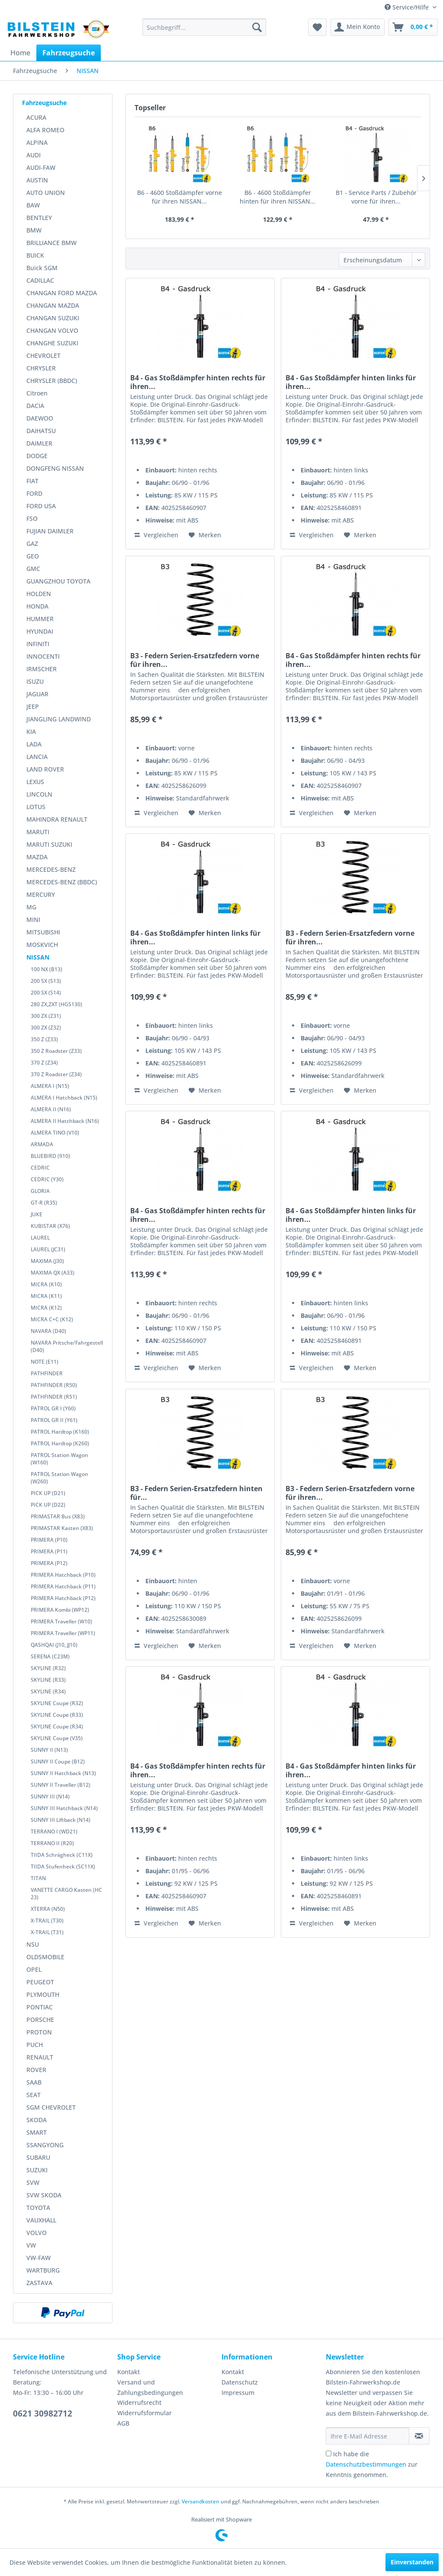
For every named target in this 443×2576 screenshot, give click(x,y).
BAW (33, 205)
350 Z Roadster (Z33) (56, 1051)
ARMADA (42, 1144)
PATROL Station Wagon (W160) (59, 1458)
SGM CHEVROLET (51, 2107)
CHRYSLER (41, 368)
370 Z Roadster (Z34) (56, 1074)
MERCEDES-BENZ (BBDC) (61, 882)
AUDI (33, 155)
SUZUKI (37, 2170)
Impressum (238, 2392)
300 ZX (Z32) (46, 1027)
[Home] (20, 53)
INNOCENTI (43, 656)
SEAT (33, 2095)
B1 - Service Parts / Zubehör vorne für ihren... (376, 196)
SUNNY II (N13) (49, 1749)
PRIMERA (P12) (49, 1563)
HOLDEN (38, 594)
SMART (36, 2132)
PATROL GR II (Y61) (54, 1420)
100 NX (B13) (46, 969)
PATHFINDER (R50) (54, 1385)
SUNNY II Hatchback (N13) (63, 1773)
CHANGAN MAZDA (52, 305)
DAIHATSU (41, 431)
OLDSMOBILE (45, 1957)
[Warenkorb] (413, 27)
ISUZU (35, 681)
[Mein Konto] (358, 27)
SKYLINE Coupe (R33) (57, 1714)
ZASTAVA (39, 2283)
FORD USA (41, 506)
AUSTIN (37, 180)
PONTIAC (39, 2007)
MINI (33, 919)
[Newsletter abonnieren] (419, 2436)
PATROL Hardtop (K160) (60, 1431)
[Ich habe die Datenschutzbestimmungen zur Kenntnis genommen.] (328, 2453)
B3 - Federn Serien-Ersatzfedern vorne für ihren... (194, 660)
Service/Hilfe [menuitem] (407, 7)
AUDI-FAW (40, 167)
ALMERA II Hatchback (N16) (65, 1121)
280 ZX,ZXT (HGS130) (56, 1004)
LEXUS (35, 782)
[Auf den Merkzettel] (205, 535)
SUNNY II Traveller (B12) (60, 1785)
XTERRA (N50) (48, 1909)
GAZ (32, 543)
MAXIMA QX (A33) (52, 1272)
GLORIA (40, 1191)
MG (31, 907)
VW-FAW (38, 2258)
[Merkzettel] (317, 27)
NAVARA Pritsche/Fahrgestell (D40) (67, 1346)
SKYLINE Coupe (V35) (57, 1738)
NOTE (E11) (44, 1361)
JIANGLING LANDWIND (58, 719)
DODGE (37, 456)
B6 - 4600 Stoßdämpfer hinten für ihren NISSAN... (277, 196)
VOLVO (36, 2232)
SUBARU (38, 2157)
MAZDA (37, 857)
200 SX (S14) (46, 992)
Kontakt (128, 2372)
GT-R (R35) (44, 1202)
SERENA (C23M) (50, 1656)
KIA (31, 731)
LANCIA (37, 756)
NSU (32, 1944)
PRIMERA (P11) (49, 1551)
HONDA (37, 606)
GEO (32, 556)
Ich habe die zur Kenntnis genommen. (371, 2464)
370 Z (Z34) (44, 1062)
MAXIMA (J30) (47, 1261)
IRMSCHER (41, 669)
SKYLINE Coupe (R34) (57, 1726)
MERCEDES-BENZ (51, 869)
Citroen (37, 393)
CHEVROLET (43, 355)
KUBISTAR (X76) (50, 1226)
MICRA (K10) (46, 1284)
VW (31, 2245)
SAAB (34, 2082)
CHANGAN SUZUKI (52, 318)
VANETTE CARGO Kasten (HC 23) (66, 1893)
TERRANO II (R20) (52, 1843)
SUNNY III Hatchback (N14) (64, 1808)
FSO (32, 518)
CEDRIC (40, 1167)
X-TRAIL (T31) (47, 1932)
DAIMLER (39, 443)
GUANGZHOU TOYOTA (58, 581)
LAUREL (40, 1237)
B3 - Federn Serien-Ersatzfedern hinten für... (196, 1493)
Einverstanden (412, 2562)
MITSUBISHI (43, 932)
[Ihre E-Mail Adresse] (367, 2436)
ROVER (36, 2070)
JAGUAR (37, 694)
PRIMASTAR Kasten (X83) (62, 1528)
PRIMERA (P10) (49, 1539)
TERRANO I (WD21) (54, 1831)
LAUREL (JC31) (48, 1249)
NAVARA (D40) (48, 1331)
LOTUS (35, 807)
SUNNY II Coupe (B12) (58, 1761)
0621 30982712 (42, 2413)
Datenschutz (240, 2382)
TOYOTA (38, 2207)
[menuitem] (204, 27)
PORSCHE (40, 2019)
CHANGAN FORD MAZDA (61, 293)
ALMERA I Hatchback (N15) (64, 1097)
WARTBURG (43, 2270)
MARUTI (37, 832)
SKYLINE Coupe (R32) (57, 1703)
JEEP (32, 706)
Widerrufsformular (144, 2413)
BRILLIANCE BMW (51, 243)
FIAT (32, 481)
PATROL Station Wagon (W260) (59, 1477)
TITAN (38, 1878)
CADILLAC (40, 280)
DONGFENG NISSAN (55, 468)
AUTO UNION (45, 192)
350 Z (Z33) (44, 1039)
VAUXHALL (41, 2220)
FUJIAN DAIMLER (50, 531)
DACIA (35, 406)
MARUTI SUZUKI (49, 844)
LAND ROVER (45, 769)
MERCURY (40, 894)
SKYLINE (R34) (48, 1691)
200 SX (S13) (46, 981)
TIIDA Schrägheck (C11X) (62, 1855)
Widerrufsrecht (139, 2402)
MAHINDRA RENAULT (56, 819)
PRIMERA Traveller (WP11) (63, 1633)
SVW (32, 2182)
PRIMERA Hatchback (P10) (63, 1574)
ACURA (36, 117)
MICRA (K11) (46, 1296)
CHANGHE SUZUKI (52, 343)
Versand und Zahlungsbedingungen (150, 2387)
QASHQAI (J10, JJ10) (54, 1644)
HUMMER (40, 619)
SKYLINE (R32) (48, 1668)
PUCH (34, 2044)
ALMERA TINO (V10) (55, 1132)
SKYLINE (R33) (48, 1679)
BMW (34, 230)
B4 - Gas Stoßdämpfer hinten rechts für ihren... (197, 382)
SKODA (36, 2120)
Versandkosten (200, 2501)
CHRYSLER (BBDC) (51, 380)
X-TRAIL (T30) (47, 1920)
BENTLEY (39, 218)
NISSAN (37, 957)
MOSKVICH (42, 944)
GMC (33, 568)
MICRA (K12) (46, 1307)
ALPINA (37, 142)
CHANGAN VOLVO (52, 330)
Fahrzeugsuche (44, 103)
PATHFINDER (47, 1373)
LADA (34, 744)
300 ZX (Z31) (46, 1016)
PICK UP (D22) (48, 1504)
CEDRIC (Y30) (47, 1179)
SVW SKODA (43, 2195)
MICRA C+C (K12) (52, 1319)
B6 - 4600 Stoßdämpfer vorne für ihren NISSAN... (179, 196)
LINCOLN (39, 794)
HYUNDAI (39, 631)
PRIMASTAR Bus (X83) (58, 1516)
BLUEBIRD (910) (50, 1156)
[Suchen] (257, 27)
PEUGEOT (40, 1982)
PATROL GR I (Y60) (53, 1408)
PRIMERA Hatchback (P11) (63, 1586)
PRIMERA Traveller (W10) (61, 1621)
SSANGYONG (45, 2145)
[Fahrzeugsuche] (68, 53)
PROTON (39, 2032)
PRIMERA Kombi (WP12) (60, 1609)
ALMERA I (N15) (50, 1086)
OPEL (34, 1969)
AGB (123, 2423)
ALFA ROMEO (45, 130)
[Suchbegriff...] (204, 27)
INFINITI (37, 644)
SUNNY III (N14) (50, 1796)
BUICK (35, 255)
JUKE (36, 1214)
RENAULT (39, 2057)
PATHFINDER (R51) (54, 1396)
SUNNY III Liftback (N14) (60, 1820)
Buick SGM (42, 268)
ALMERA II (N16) (51, 1109)
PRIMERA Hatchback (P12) (63, 1598)
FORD (34, 493)
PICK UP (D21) (48, 1493)
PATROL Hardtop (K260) (60, 1443)
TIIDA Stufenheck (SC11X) (63, 1866)
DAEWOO (39, 418)
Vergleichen (156, 535)
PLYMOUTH (42, 1994)
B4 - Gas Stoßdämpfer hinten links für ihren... (351, 382)
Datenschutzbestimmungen (366, 2464)
